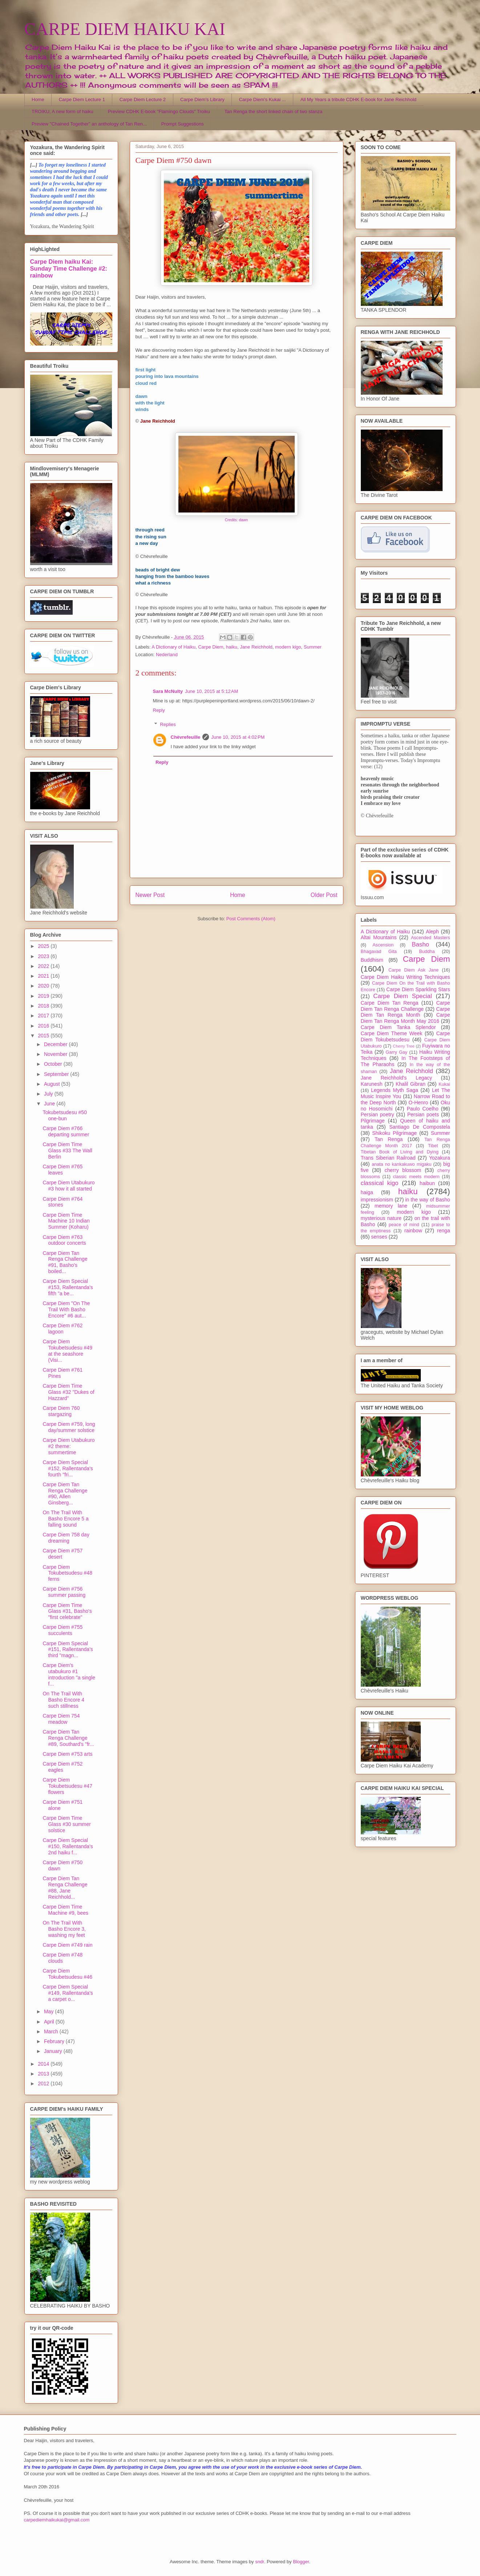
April (50, 2022)
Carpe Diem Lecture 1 (82, 99)
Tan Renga (389, 1139)
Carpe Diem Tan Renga (390, 1003)
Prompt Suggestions (182, 124)
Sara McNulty (168, 691)
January (54, 2051)
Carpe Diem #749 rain (67, 1945)
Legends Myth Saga (394, 1090)
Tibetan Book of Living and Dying (400, 1152)
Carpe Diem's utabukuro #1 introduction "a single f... (69, 1674)
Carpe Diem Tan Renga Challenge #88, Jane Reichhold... (65, 1887)
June (50, 1103)
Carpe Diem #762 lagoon (62, 1329)
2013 (44, 2074)
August (52, 1084)
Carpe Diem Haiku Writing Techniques (405, 977)
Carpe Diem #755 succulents (62, 1630)
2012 (44, 2083)
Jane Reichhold (256, 647)
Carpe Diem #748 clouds (62, 1958)
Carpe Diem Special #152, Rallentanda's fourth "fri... (68, 1468)
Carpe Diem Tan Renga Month (405, 1012)
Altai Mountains (379, 937)
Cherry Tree (404, 1046)
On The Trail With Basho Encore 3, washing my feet (64, 1929)
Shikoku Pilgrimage (394, 1133)
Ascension (383, 945)
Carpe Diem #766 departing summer (66, 1131)
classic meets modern (416, 1176)
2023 (44, 956)
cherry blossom (403, 1170)
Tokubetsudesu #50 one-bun (64, 1115)
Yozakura (439, 1158)
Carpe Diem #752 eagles (62, 1767)
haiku (231, 647)
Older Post (324, 895)
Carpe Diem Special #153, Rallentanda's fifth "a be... (68, 1287)
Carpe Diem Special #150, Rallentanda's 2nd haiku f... (68, 1846)
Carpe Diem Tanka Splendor (398, 1027)
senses (379, 1237)
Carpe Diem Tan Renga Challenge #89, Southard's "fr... (68, 1738)
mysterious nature (381, 1218)
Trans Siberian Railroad (388, 1158)
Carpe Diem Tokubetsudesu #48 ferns (67, 1573)
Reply (159, 710)
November (56, 1054)
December (56, 1044)
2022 (44, 966)
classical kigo (380, 1183)
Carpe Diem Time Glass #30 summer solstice (66, 1824)
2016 (44, 1026)
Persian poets (423, 1114)
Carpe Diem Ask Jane (413, 970)
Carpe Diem (210, 647)
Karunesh (372, 1084)
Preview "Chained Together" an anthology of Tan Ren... (89, 124)
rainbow (413, 1230)
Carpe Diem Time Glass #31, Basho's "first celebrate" (67, 1611)
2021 (44, 976)
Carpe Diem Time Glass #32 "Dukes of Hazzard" (68, 1392)
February (55, 2041)
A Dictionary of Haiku (173, 647)
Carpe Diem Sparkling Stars (418, 989)
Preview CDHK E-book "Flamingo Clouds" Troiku (159, 111)
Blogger (301, 2561)
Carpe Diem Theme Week (392, 1033)
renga (443, 1230)
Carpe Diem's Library (202, 99)
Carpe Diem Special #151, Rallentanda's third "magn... (68, 1649)
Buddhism (372, 960)
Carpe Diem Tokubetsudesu (405, 1036)
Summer (313, 647)
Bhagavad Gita (379, 951)
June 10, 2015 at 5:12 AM (211, 691)
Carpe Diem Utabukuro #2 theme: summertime (68, 1446)
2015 (44, 1035)
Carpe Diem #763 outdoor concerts (64, 1240)
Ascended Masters (430, 937)
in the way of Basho (427, 1200)
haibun (427, 1183)
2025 (44, 946)
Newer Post (150, 895)
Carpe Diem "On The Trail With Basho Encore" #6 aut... (66, 1309)
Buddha (427, 951)
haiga (367, 1192)
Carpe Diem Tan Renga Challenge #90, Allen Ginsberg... (65, 1494)
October (54, 1064)
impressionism (377, 1200)
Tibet (433, 1145)
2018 (44, 1006)
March (52, 2031)
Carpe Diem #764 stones (62, 1202)
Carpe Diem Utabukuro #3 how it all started (68, 1186)
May (49, 2011)
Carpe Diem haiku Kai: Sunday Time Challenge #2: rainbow (68, 268)
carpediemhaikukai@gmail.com (57, 2520)
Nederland (167, 654)
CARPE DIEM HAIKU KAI (124, 29)
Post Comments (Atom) (250, 918)
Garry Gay (396, 1052)
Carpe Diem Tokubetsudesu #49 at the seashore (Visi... (67, 1351)
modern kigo (288, 647)
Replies (168, 724)
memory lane (391, 1206)
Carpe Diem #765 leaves (62, 1170)
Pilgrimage (373, 1121)
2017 (44, 1015)
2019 (44, 996)
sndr (259, 2561)
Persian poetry (377, 1114)
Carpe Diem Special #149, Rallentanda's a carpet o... (68, 1993)
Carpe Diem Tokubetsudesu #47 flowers (67, 1786)
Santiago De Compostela (419, 1127)
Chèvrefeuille (186, 737)
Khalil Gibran (410, 1084)
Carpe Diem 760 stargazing (61, 1411)
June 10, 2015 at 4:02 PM (238, 737)
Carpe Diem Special (402, 996)
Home (38, 99)
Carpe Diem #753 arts (67, 1754)
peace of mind (404, 1224)
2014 (44, 2064)
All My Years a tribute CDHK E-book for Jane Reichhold (358, 99)
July (49, 1094)
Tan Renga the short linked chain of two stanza (274, 111)
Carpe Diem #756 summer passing (64, 1592)
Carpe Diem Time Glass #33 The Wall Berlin (67, 1150)
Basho (420, 944)
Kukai (444, 1084)
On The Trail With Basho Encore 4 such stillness (63, 1700)
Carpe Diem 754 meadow (61, 1719)
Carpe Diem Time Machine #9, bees (65, 1910)
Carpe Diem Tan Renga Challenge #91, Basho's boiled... (65, 1262)
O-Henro (418, 1102)
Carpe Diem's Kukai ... (262, 99)
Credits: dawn (236, 520)
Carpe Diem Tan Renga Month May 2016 (405, 1018)
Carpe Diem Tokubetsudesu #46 (67, 1974)
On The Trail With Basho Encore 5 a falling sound (65, 1519)
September (57, 1074)
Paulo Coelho (422, 1109)
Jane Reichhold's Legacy (396, 1078)
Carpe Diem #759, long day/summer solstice (69, 1427)
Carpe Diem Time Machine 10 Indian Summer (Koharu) (66, 1221)
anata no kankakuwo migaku (401, 1164)
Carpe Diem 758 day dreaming (66, 1538)
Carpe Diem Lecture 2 (143, 99)
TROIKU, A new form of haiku (62, 111)
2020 (44, 986)
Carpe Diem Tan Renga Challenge (405, 1006)
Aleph (432, 931)
